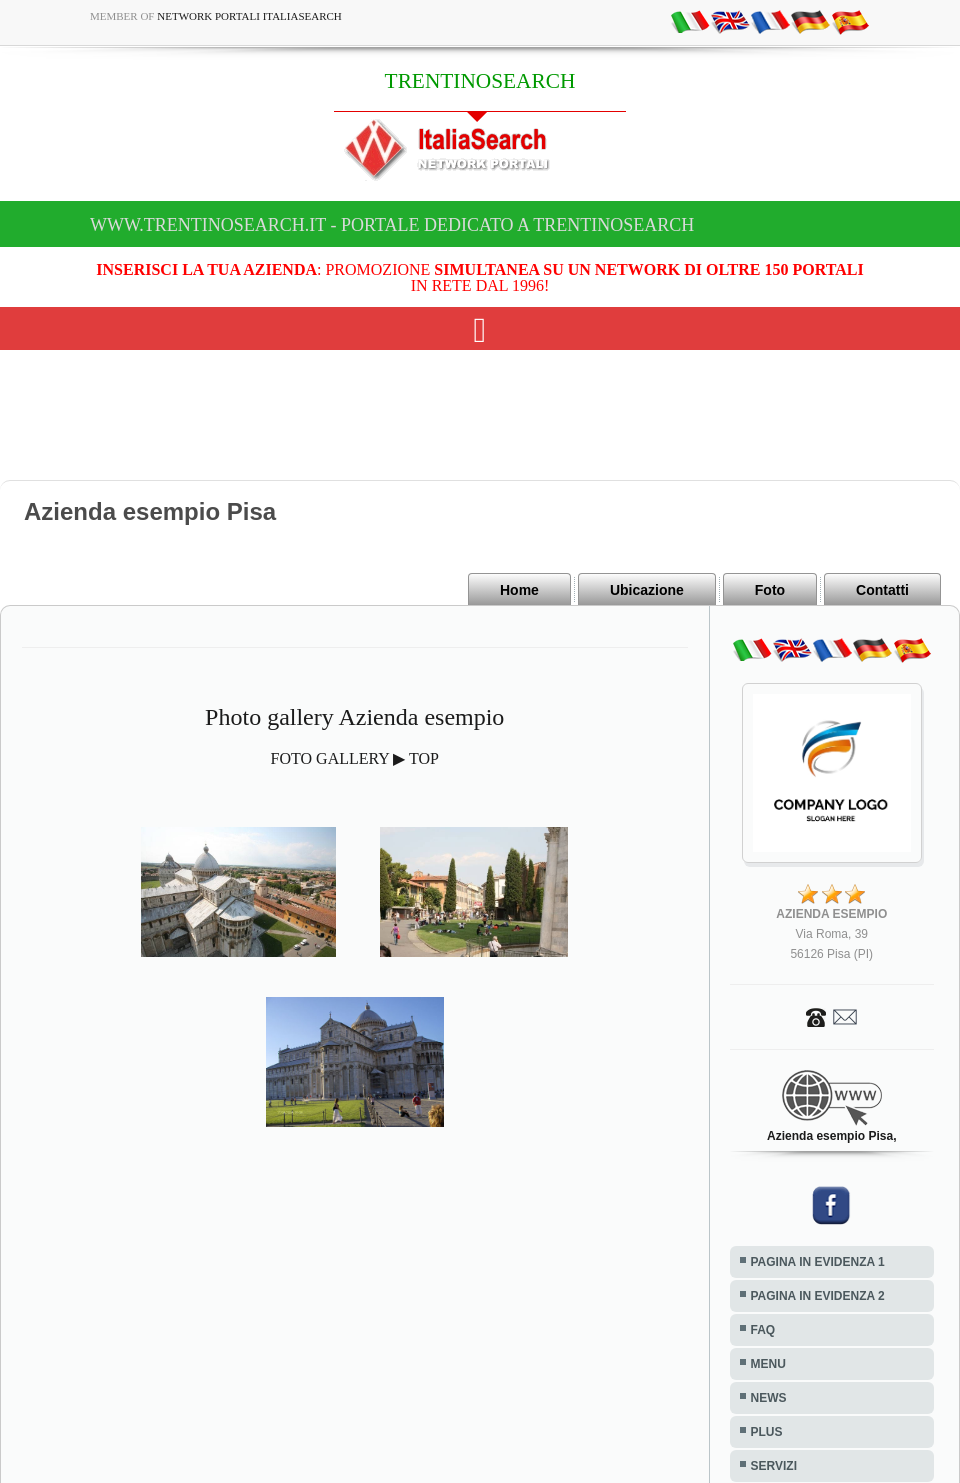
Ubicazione (647, 590)
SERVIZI (774, 1466)
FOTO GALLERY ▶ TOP (355, 758)
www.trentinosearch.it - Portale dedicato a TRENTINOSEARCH (392, 225)
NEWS (769, 1398)
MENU (768, 1364)
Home (519, 590)
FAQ (763, 1330)
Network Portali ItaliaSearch (249, 16)
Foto (770, 590)
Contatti (882, 590)
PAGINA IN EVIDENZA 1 (818, 1262)
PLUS (767, 1432)
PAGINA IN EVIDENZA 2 (818, 1296)
